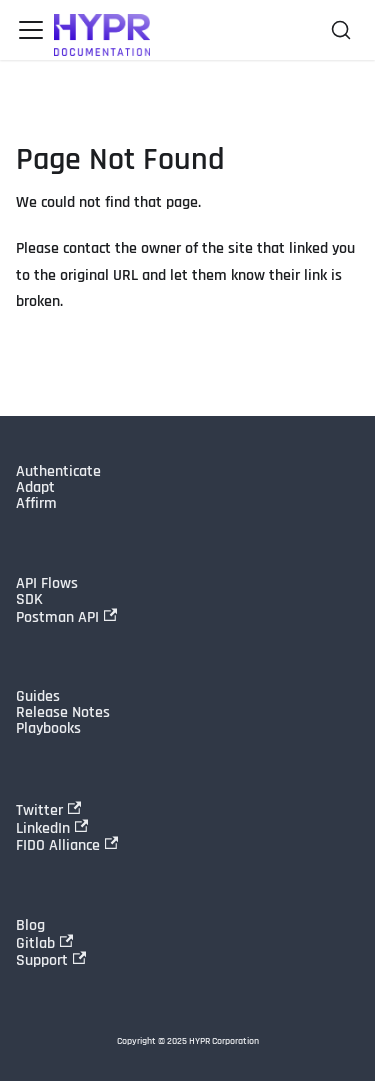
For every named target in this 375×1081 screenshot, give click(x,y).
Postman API (66, 617)
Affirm (36, 504)
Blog (30, 926)
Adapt (35, 488)
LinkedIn (52, 828)
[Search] (341, 30)
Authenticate (58, 472)
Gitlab (44, 943)
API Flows (47, 584)
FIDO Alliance (67, 845)
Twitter (48, 810)
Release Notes (63, 713)
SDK (29, 600)
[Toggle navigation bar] (31, 30)
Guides (38, 697)
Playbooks (48, 729)
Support (51, 960)
